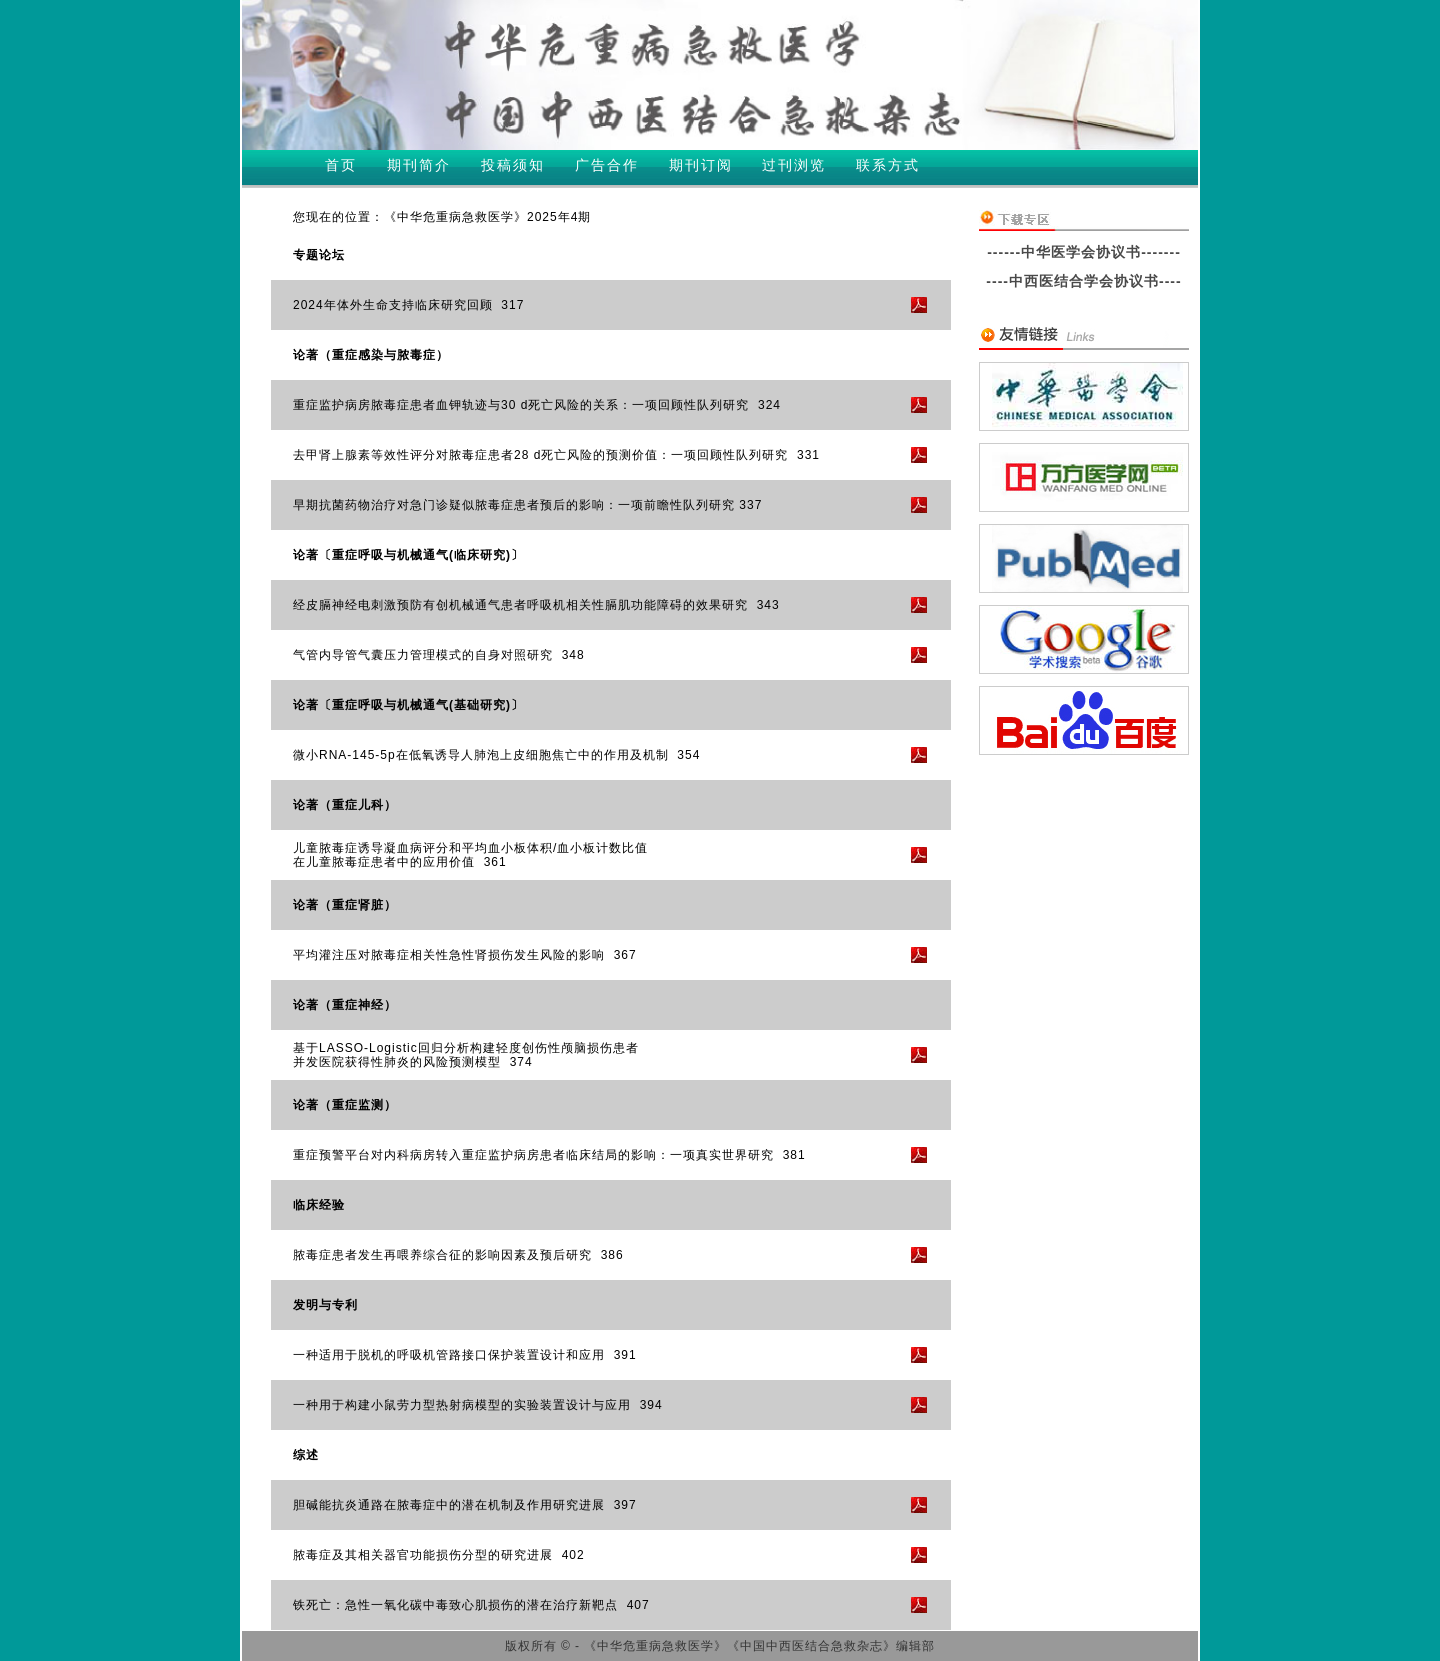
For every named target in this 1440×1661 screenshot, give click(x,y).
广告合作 (607, 165)
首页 (341, 165)
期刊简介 (419, 165)
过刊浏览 (794, 165)
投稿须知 (513, 165)
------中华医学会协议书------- (1084, 252)
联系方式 (888, 165)
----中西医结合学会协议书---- (1083, 281)
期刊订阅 (701, 165)
